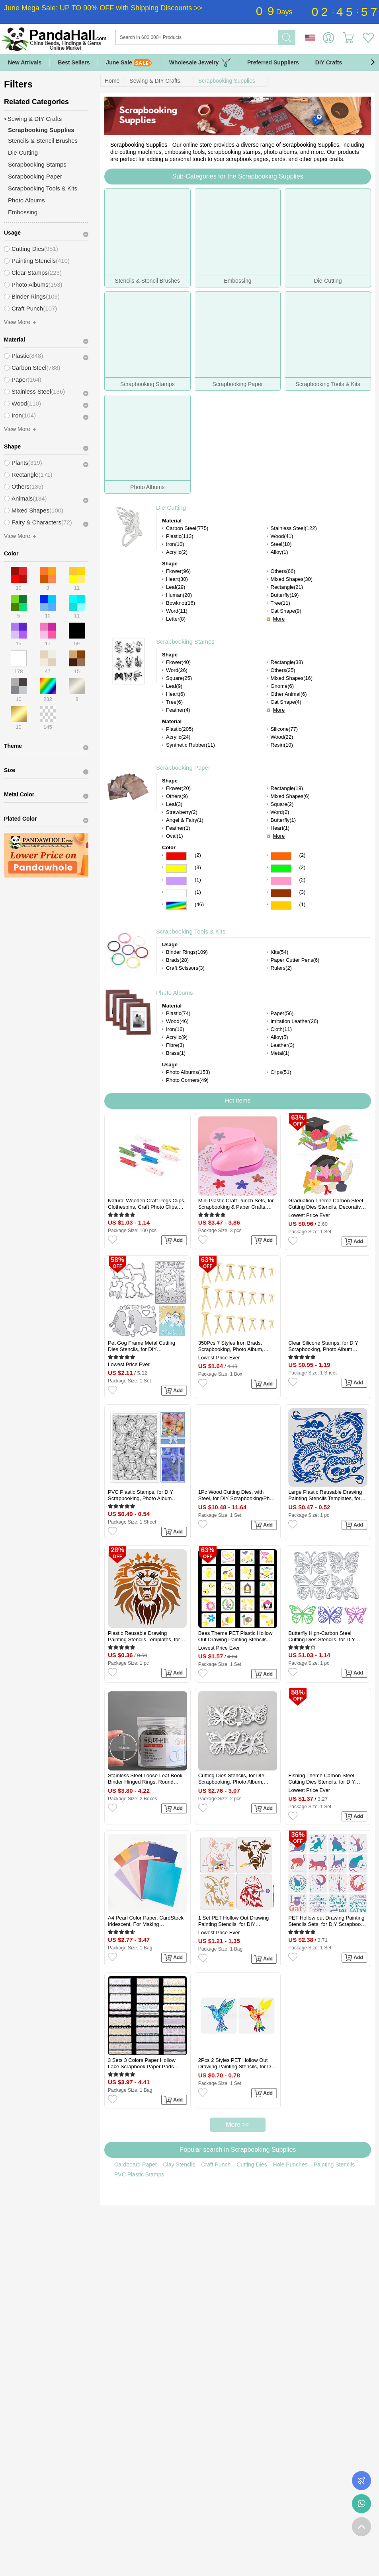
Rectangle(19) (287, 788)
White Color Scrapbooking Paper (176, 893)
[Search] (229, 37)
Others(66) (283, 571)
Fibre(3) (175, 1045)
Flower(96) (178, 571)
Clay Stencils (179, 2164)
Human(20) (179, 595)
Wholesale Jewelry (200, 62)
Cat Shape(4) (286, 702)
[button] (372, 62)
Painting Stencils (334, 2164)
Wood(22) (282, 737)
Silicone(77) (284, 729)
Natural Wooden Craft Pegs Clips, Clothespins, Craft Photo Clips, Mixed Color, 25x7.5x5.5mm (147, 1204)
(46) (199, 904)
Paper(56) (282, 1013)
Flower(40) (178, 662)
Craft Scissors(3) (185, 968)
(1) (198, 880)
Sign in (328, 37)
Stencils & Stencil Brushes (43, 140)
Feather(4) (178, 710)
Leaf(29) (175, 587)
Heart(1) (280, 828)
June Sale (129, 62)
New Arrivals (24, 62)
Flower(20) (178, 788)
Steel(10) (281, 544)
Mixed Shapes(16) (292, 678)
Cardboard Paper (135, 2164)
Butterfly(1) (283, 820)
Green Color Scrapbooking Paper (281, 868)
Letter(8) (176, 619)
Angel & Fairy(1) (184, 820)
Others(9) (177, 796)
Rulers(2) (281, 968)
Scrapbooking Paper (183, 767)
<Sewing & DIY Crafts (33, 118)
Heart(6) (175, 694)
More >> (238, 2124)
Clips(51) (281, 1072)
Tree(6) (174, 702)
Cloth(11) (281, 1029)
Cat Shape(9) (286, 611)
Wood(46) (177, 1021)
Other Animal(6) (289, 694)
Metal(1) (280, 1053)
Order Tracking (361, 2480)
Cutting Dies (251, 2164)
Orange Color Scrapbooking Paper (281, 856)
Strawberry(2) (181, 812)
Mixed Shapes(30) (292, 579)
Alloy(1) (279, 552)
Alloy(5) (279, 1037)
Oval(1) (174, 836)
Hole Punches (290, 2164)
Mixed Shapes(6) (290, 796)
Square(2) (282, 804)
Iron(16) (175, 1029)
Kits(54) (280, 952)
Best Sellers (74, 62)
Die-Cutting (171, 507)
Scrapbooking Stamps (185, 641)
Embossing (22, 212)
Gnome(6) (282, 686)
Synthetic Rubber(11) (190, 745)
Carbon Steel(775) (187, 528)
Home (112, 81)
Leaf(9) (174, 686)
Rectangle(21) (287, 587)
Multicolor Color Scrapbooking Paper (176, 905)
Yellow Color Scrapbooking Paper (176, 868)
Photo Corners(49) (187, 1080)
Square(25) (179, 678)
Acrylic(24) (178, 737)
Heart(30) (177, 579)
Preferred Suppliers (273, 62)
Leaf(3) (174, 804)
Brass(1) (176, 1053)
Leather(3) (283, 1045)
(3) (198, 867)
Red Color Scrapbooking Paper (176, 856)
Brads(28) (177, 960)
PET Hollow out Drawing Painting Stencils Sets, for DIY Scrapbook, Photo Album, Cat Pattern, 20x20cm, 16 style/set (326, 1921)
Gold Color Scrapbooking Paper (281, 905)
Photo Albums (174, 992)
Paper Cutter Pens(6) (295, 960)
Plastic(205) (179, 729)
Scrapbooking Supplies (226, 80)
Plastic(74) (178, 1013)
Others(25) (283, 670)
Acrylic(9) (177, 1037)
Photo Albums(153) (188, 1072)
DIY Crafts (328, 62)
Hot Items (237, 1100)
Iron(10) (175, 544)
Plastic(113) (179, 536)
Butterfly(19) (285, 595)
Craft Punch (216, 2164)
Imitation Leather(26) (294, 1021)
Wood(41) (282, 536)
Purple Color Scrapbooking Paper (176, 881)
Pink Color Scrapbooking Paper (281, 881)
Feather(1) (178, 828)
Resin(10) (282, 745)
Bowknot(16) (180, 603)
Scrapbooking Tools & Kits (190, 931)
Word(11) (177, 611)
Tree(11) (280, 603)
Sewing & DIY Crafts (154, 81)
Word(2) (280, 812)
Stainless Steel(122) (294, 528)
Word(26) (177, 670)
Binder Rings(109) (187, 952)
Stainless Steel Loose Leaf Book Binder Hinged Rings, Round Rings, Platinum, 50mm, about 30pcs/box (145, 1778)
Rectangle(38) (287, 662)
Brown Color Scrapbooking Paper (281, 893)
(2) (198, 855)
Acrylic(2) (177, 552)
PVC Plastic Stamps (139, 2174)
